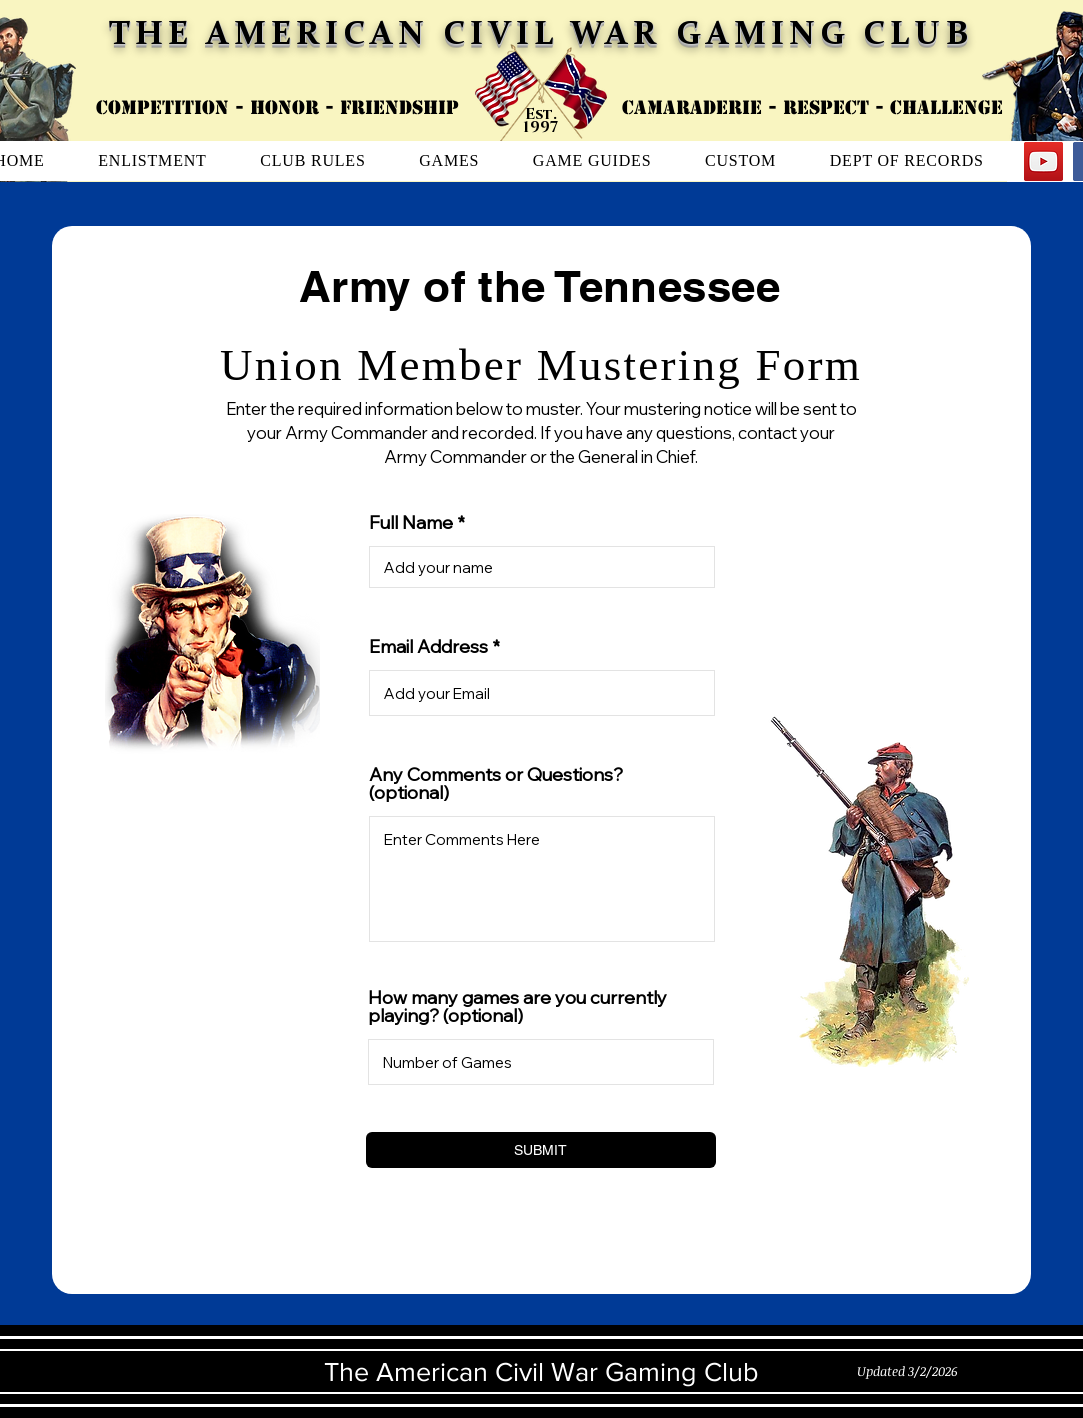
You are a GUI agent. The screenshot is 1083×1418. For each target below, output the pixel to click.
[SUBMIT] (541, 1150)
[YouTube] (1043, 161)
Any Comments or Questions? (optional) (496, 784)
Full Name (411, 523)
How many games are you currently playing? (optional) (517, 1007)
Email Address (428, 647)
